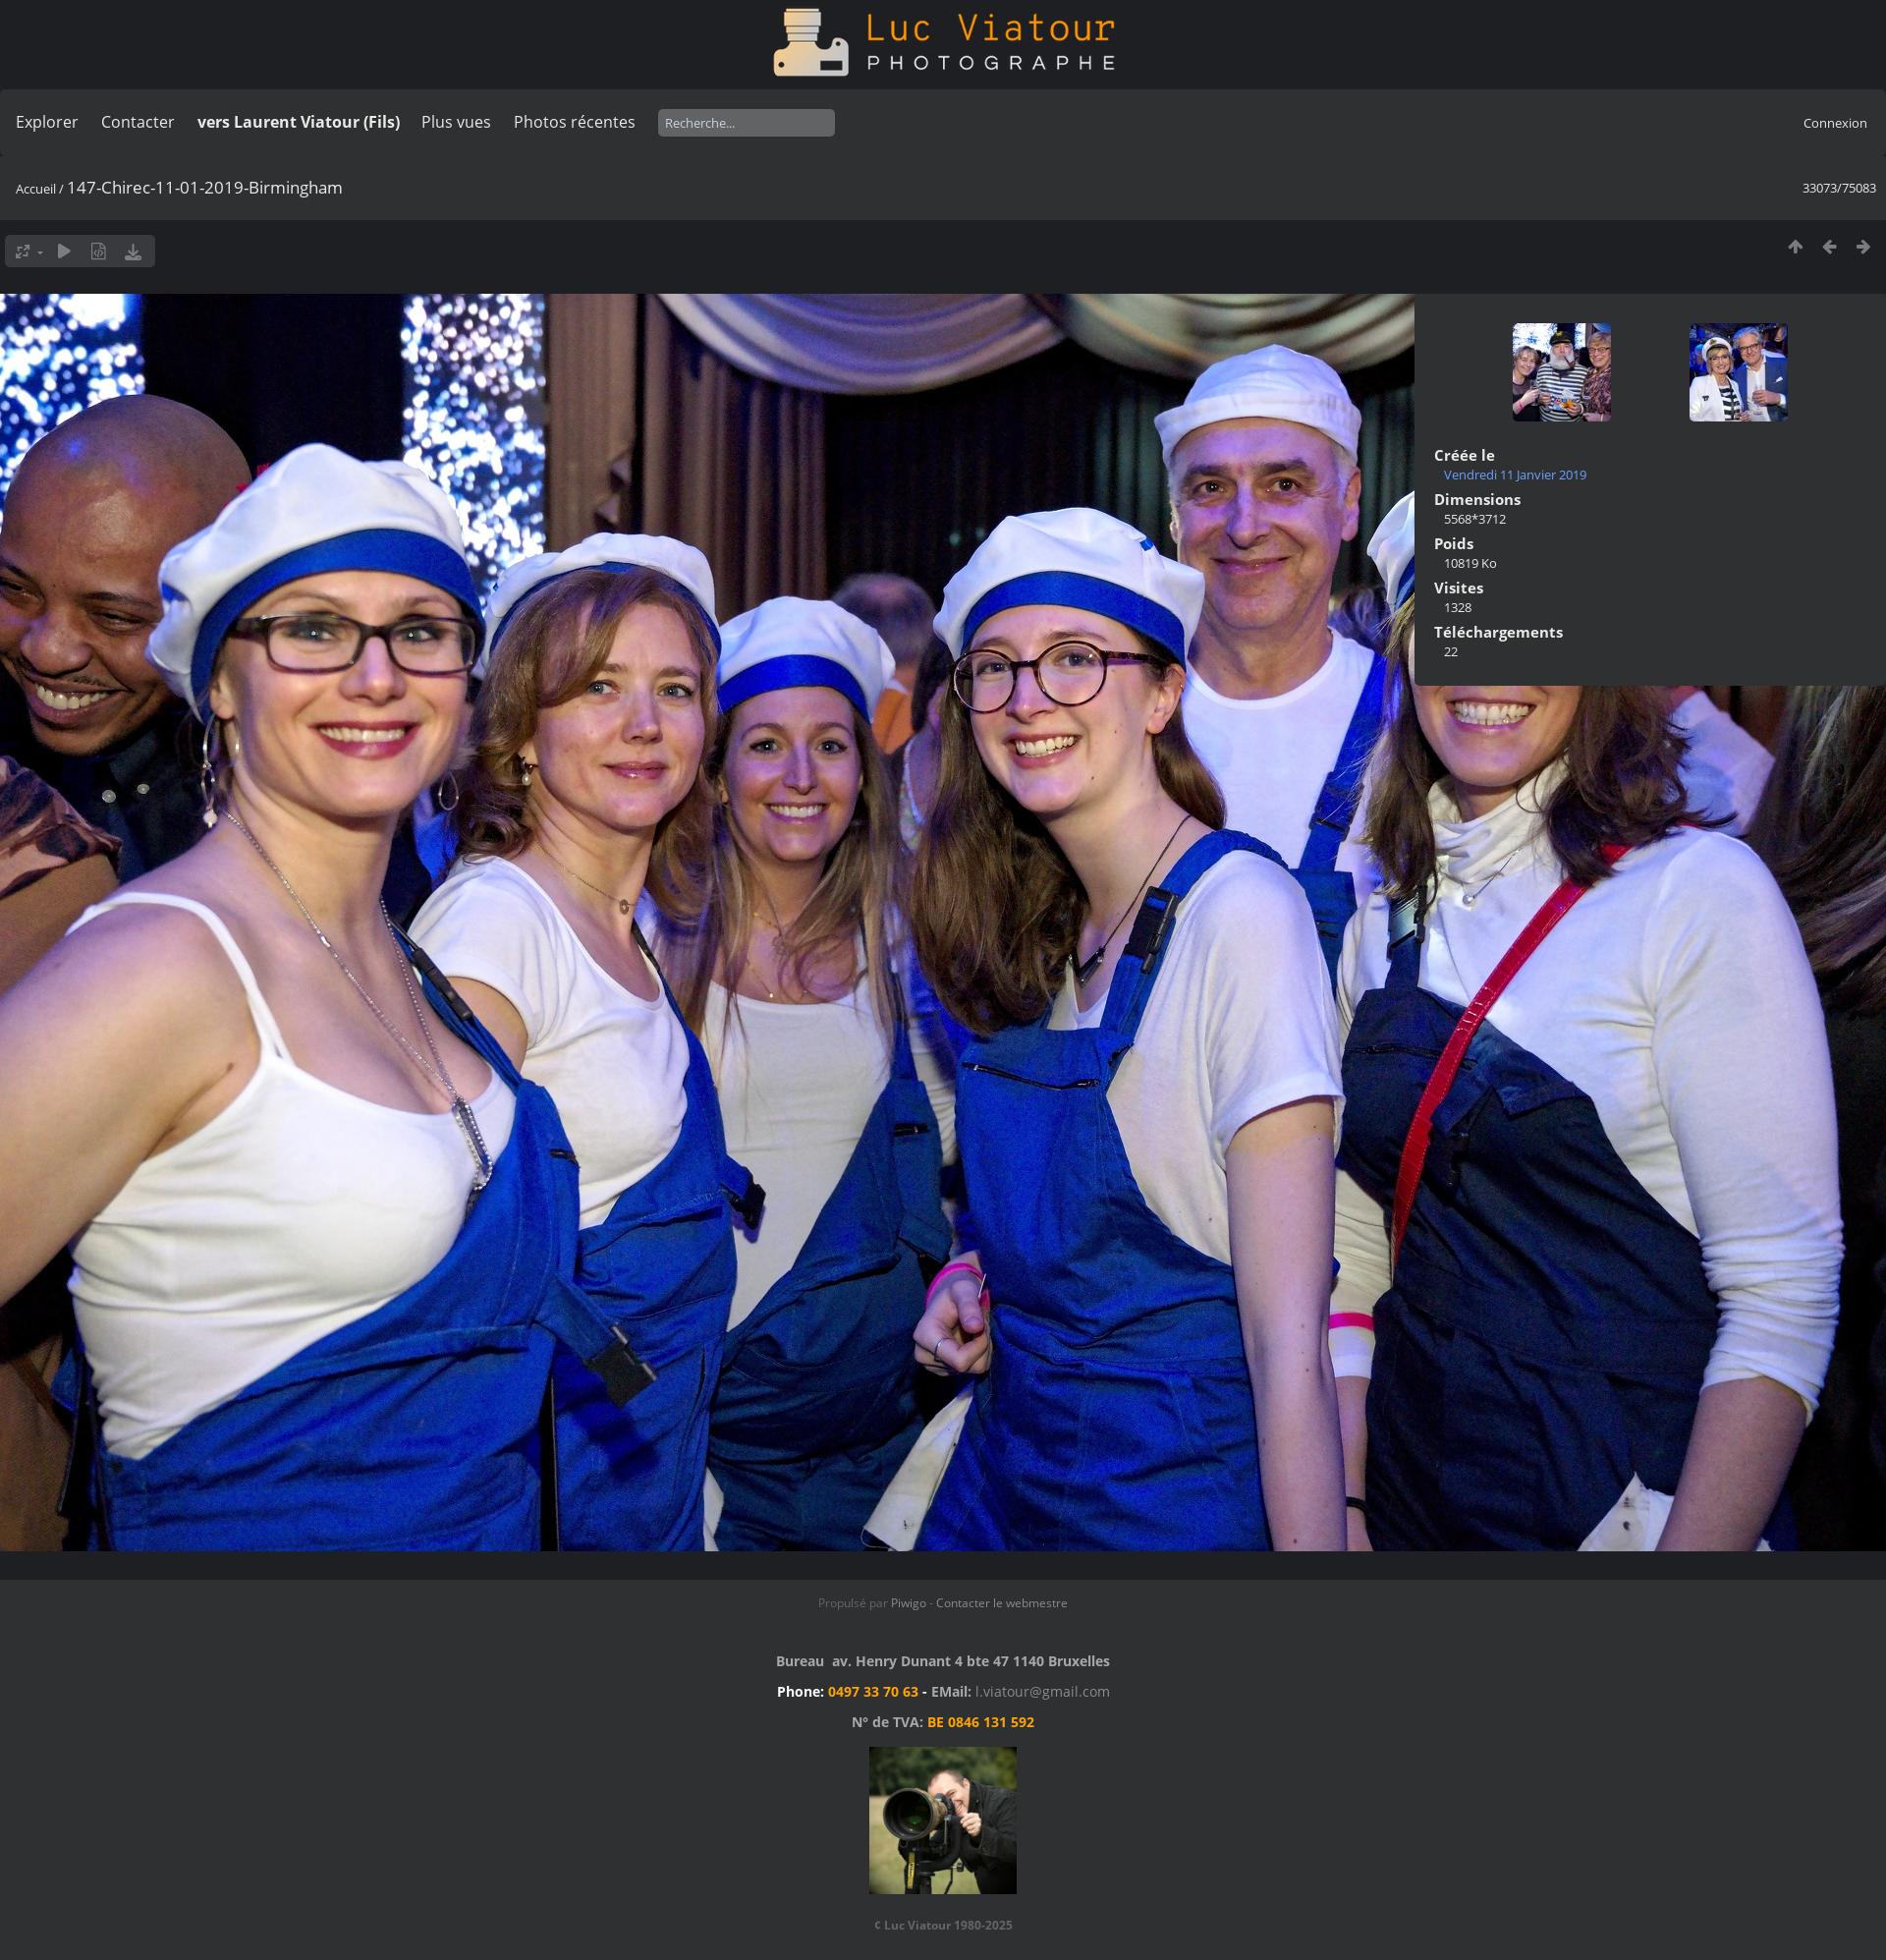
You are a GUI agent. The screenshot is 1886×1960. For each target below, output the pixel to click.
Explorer (47, 122)
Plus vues (456, 122)
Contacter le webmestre (1002, 1603)
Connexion (1835, 123)
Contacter (138, 122)
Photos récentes (575, 122)
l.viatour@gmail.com (1042, 1691)
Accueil (36, 188)
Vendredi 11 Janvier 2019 (1515, 474)
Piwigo (908, 1603)
